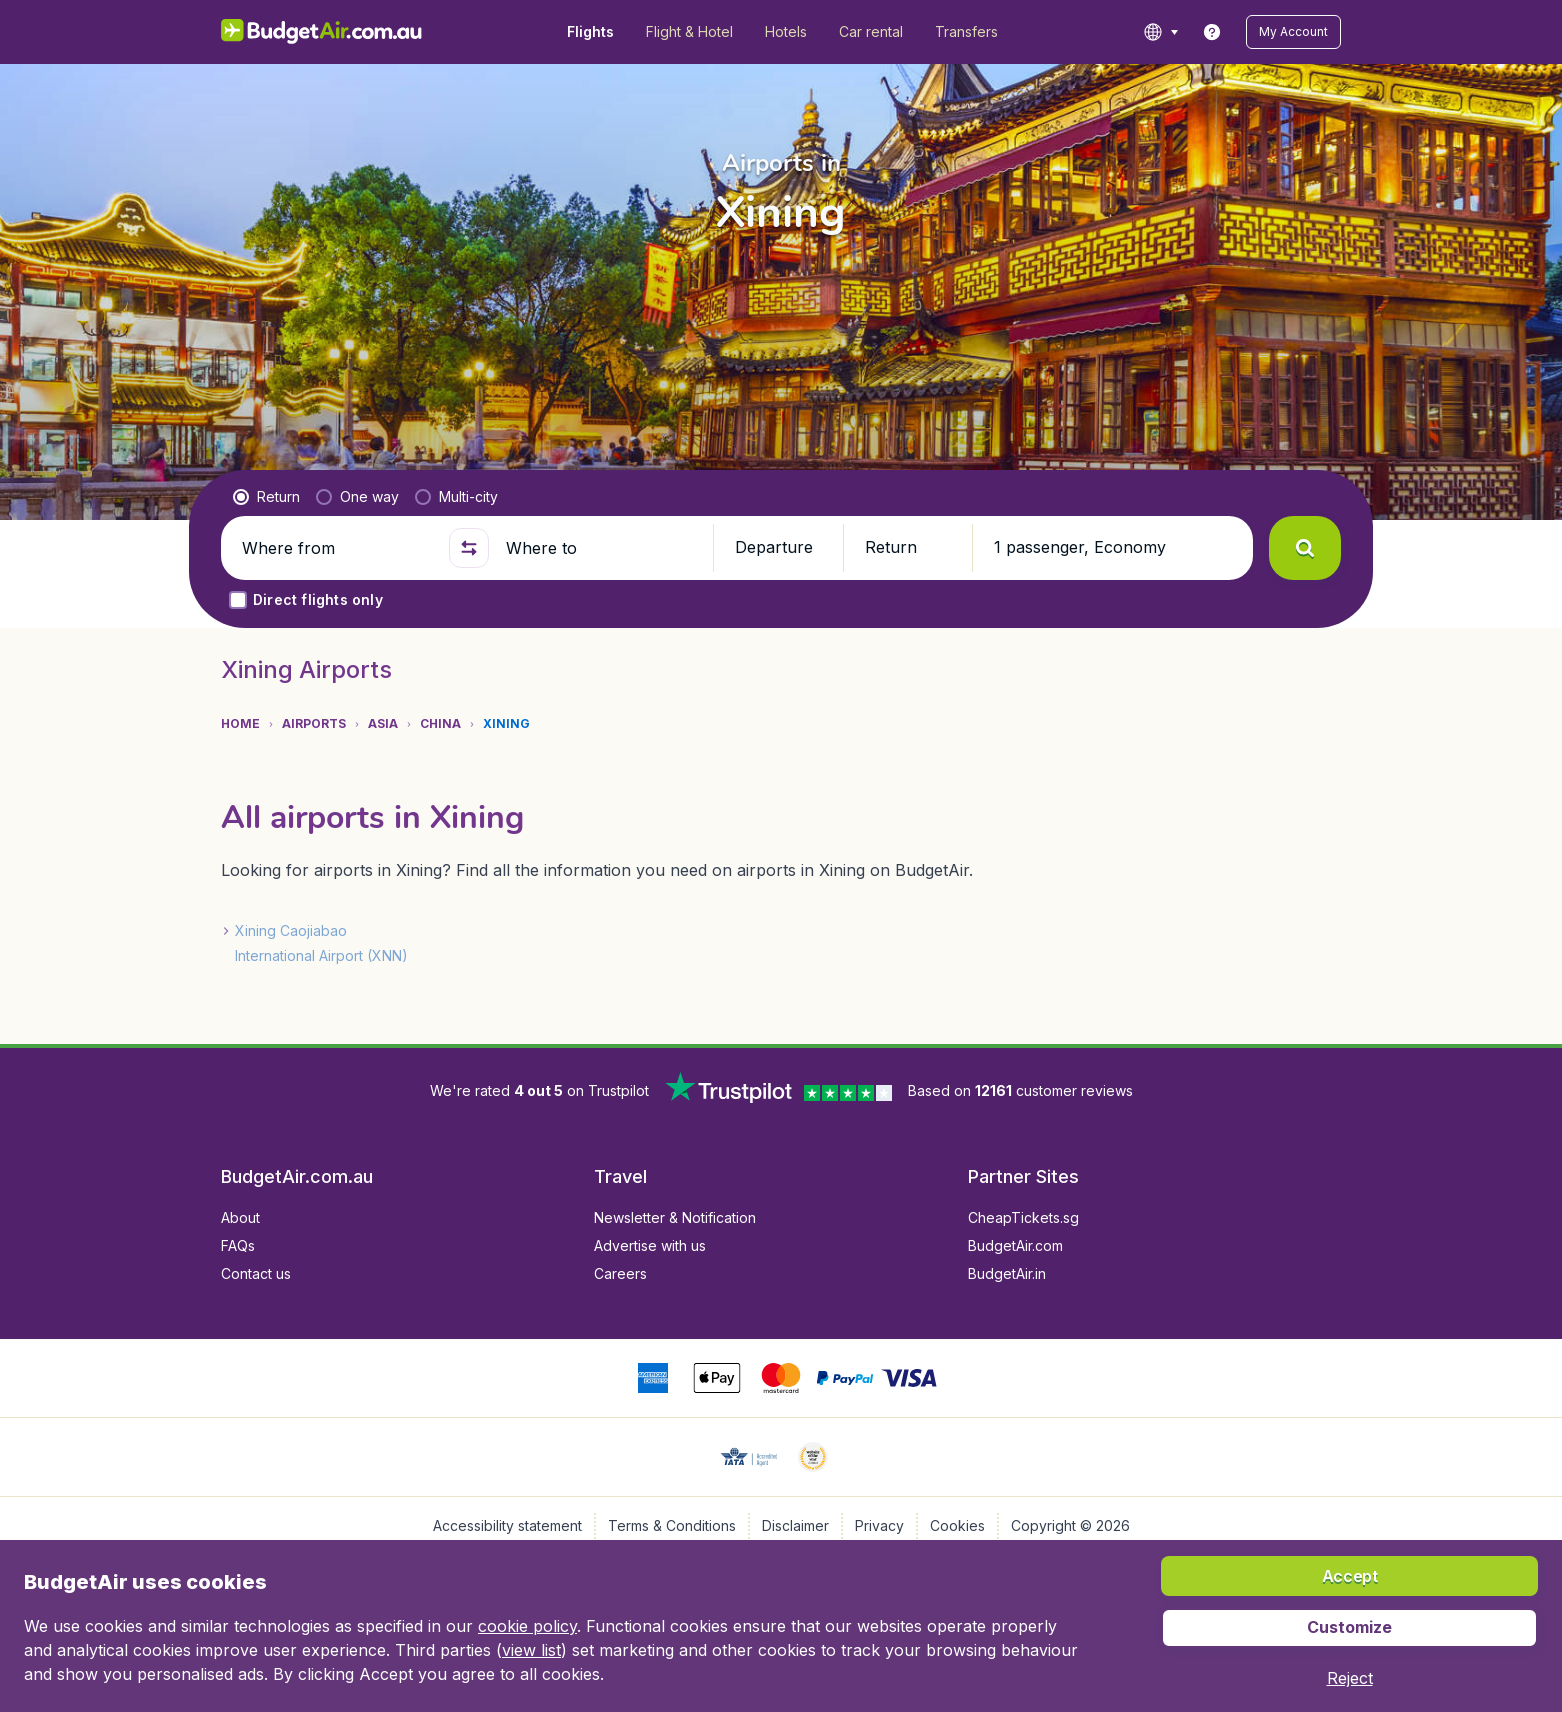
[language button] (1160, 32)
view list (531, 1650)
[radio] (266, 497)
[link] (1212, 32)
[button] (1293, 32)
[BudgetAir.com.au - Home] (321, 32)
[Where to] (601, 548)
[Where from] (337, 548)
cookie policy (527, 1626)
